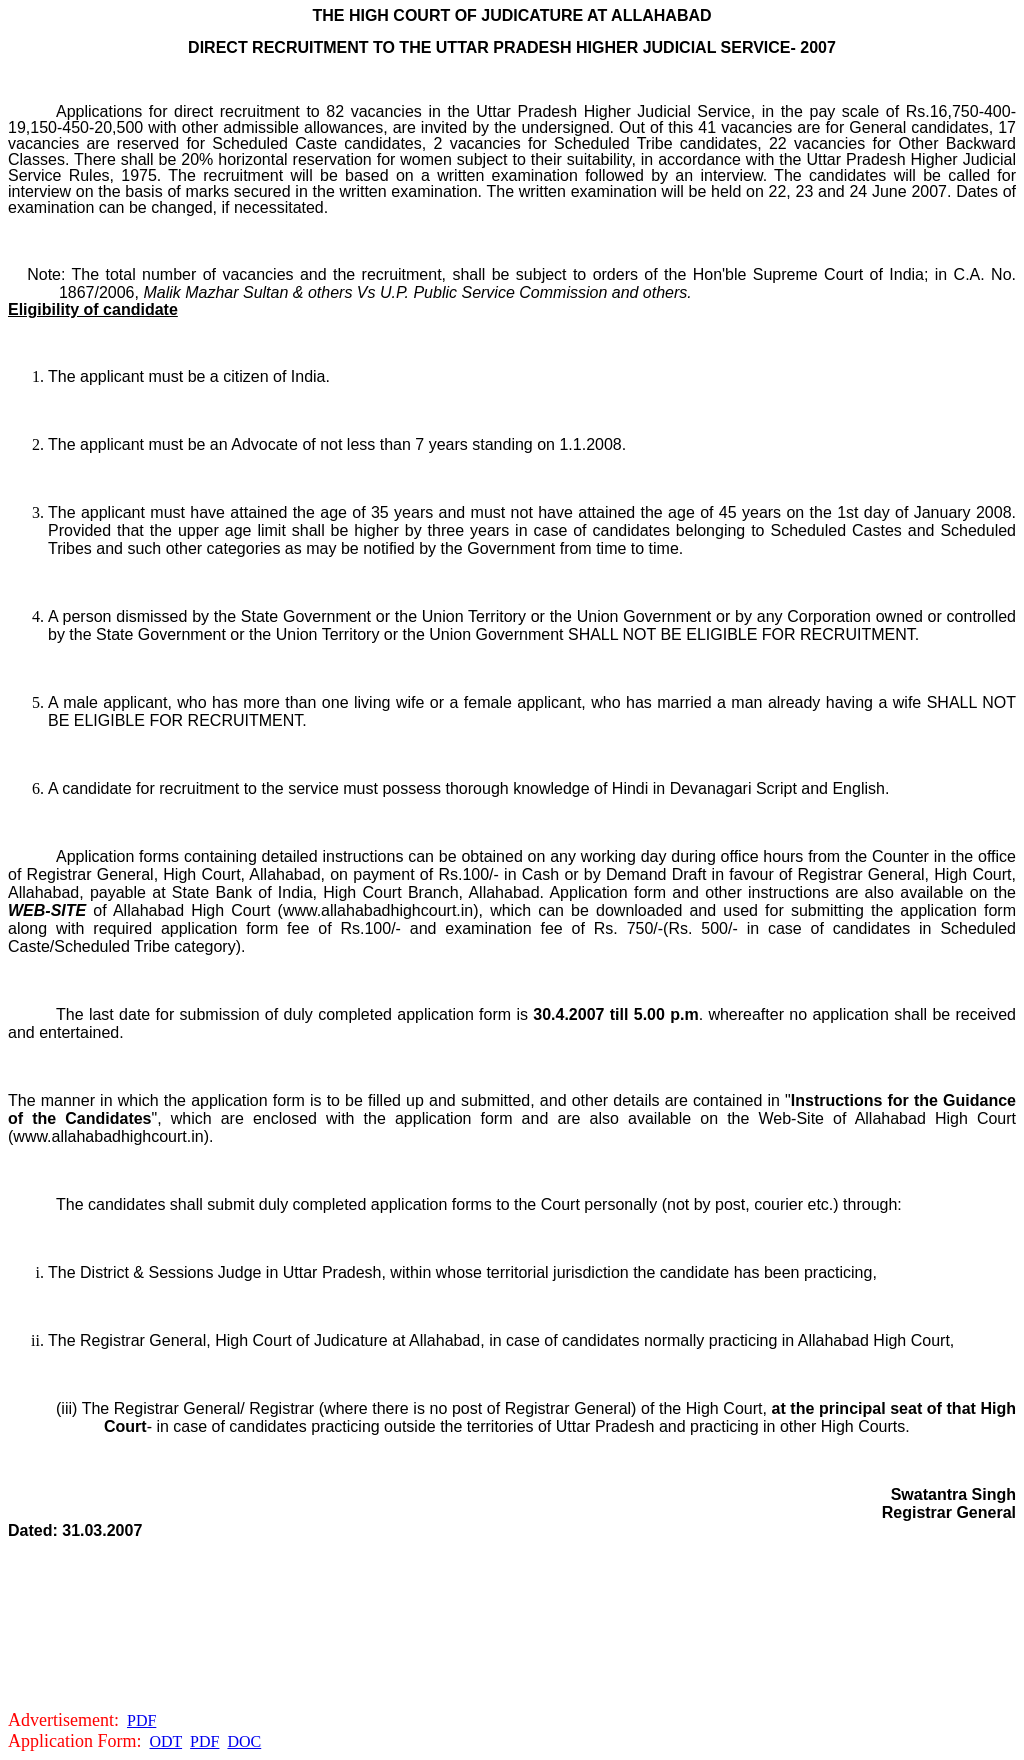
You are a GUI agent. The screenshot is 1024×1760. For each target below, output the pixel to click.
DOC (244, 1741)
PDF (141, 1720)
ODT (166, 1741)
